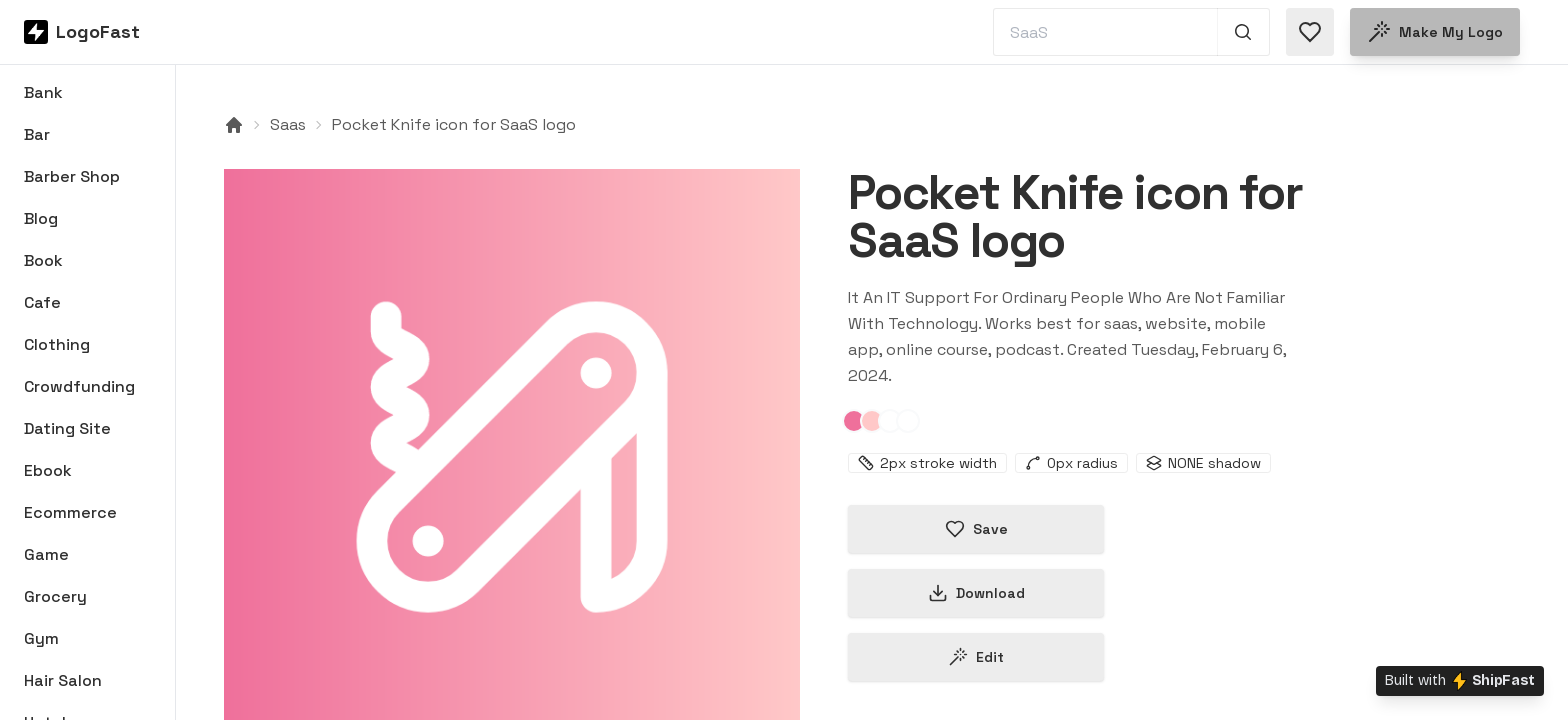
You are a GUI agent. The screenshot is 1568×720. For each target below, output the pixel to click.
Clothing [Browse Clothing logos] (57, 344)
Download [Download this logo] (976, 593)
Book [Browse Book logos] (43, 260)
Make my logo (1435, 32)
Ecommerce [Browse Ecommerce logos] (70, 512)
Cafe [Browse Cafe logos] (42, 302)
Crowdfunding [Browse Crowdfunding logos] (79, 386)
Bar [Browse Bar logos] (37, 134)
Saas (288, 124)
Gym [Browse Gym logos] (41, 638)
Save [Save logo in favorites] (976, 529)
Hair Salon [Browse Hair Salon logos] (63, 680)
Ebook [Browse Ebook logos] (48, 470)
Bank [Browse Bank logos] (43, 92)
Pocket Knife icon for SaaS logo (454, 124)
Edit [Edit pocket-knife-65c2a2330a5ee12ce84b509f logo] (976, 657)
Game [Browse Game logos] (46, 554)
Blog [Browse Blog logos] (41, 218)
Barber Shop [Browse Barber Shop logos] (72, 176)
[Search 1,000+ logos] (1243, 32)
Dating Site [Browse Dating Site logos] (67, 428)
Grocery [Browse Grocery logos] (55, 596)
